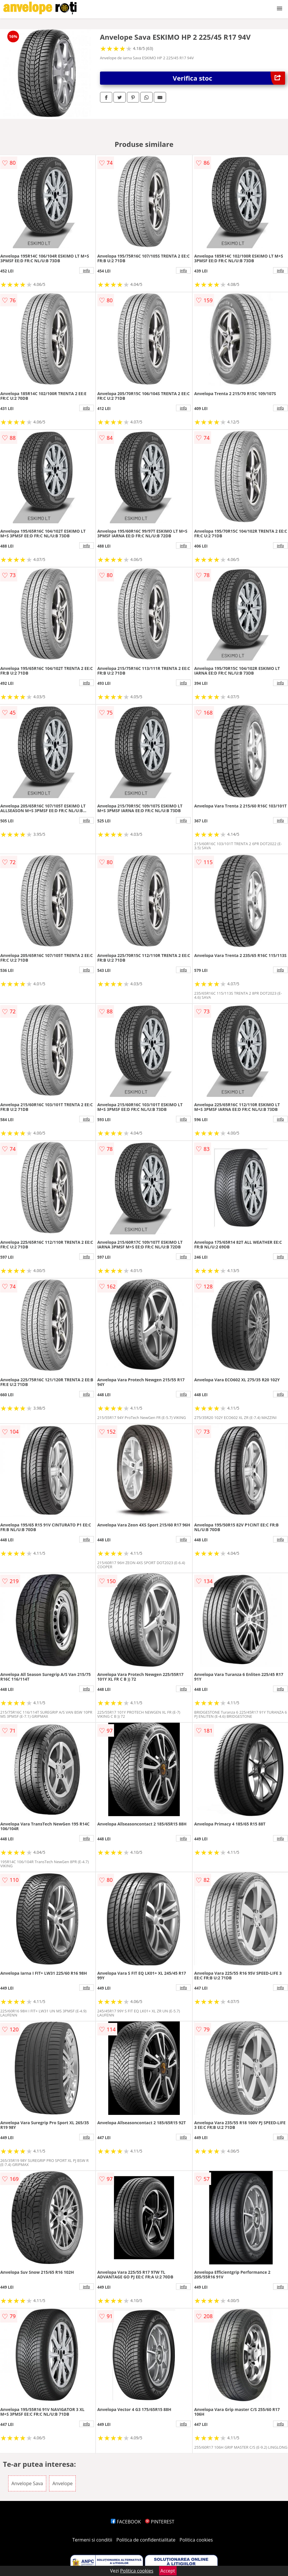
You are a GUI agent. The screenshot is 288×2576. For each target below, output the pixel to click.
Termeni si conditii (92, 2540)
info (86, 270)
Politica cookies (196, 2540)
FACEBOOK (126, 2521)
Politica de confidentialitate (145, 2540)
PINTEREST (159, 2521)
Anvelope (62, 2483)
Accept (168, 2571)
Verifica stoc (229, 78)
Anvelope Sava (27, 2483)
